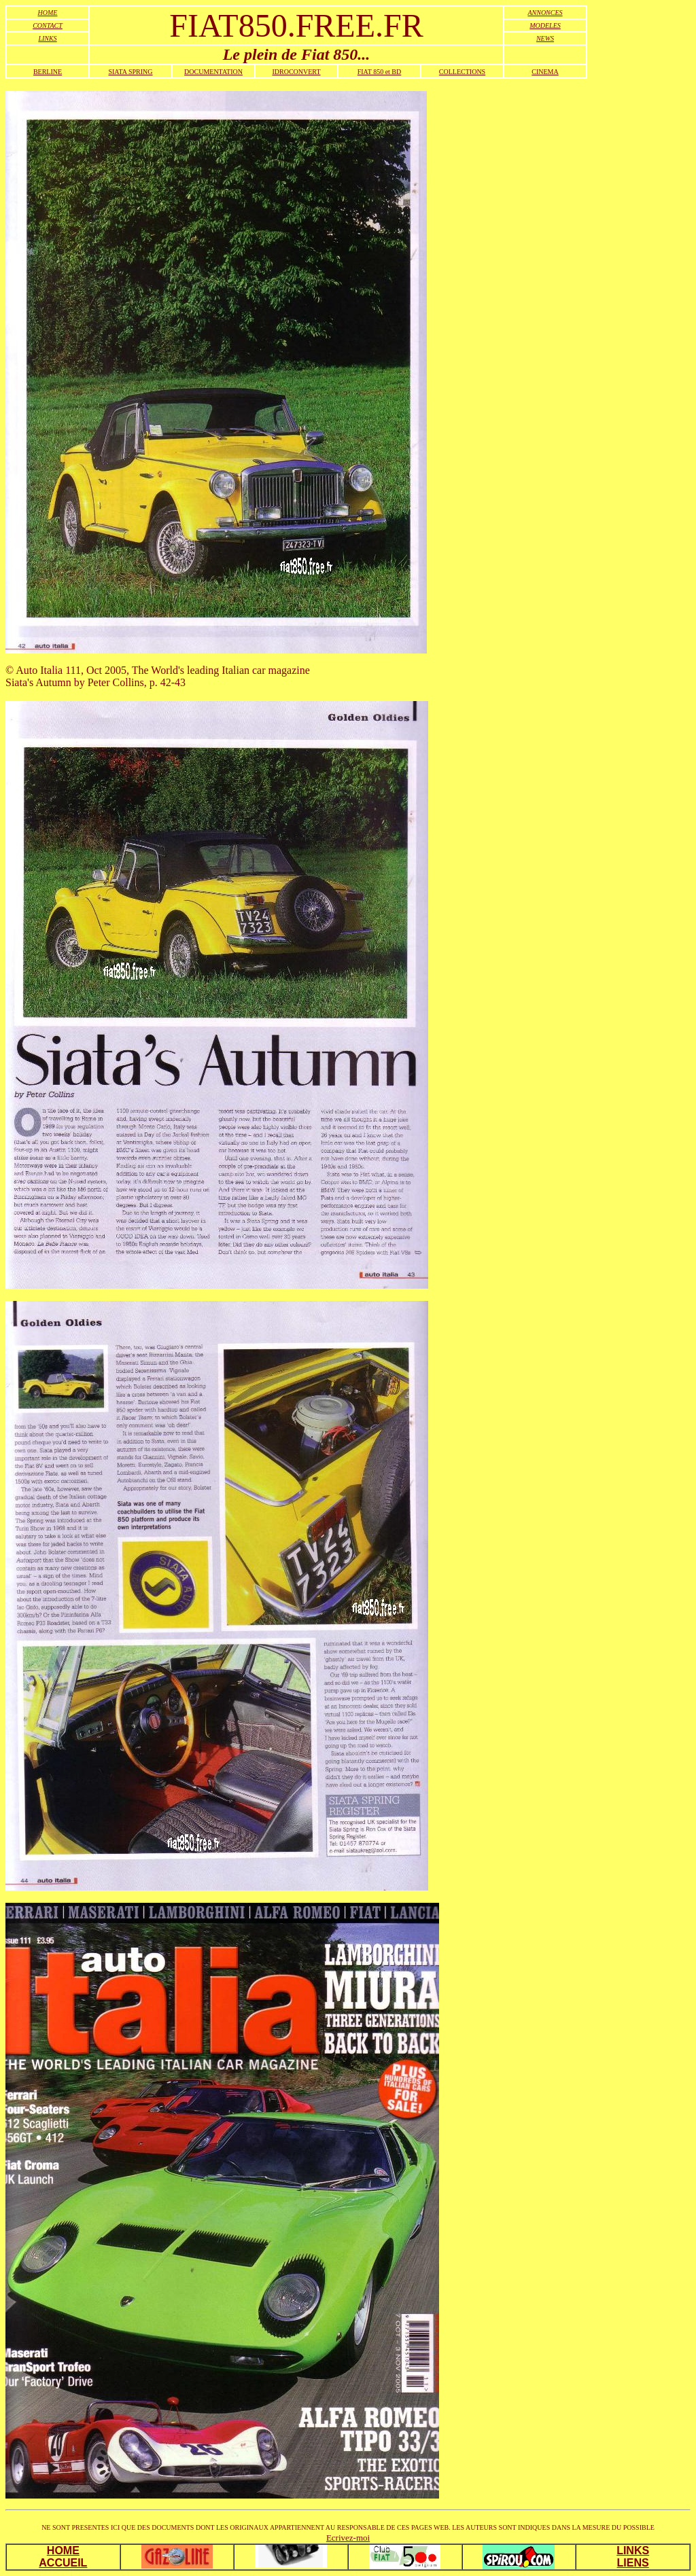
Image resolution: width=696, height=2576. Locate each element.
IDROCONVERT (296, 71)
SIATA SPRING (130, 71)
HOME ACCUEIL (63, 2557)
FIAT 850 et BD (380, 71)
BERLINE (47, 71)
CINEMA (545, 71)
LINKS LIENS (632, 2557)
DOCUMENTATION (213, 71)
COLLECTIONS (462, 71)
